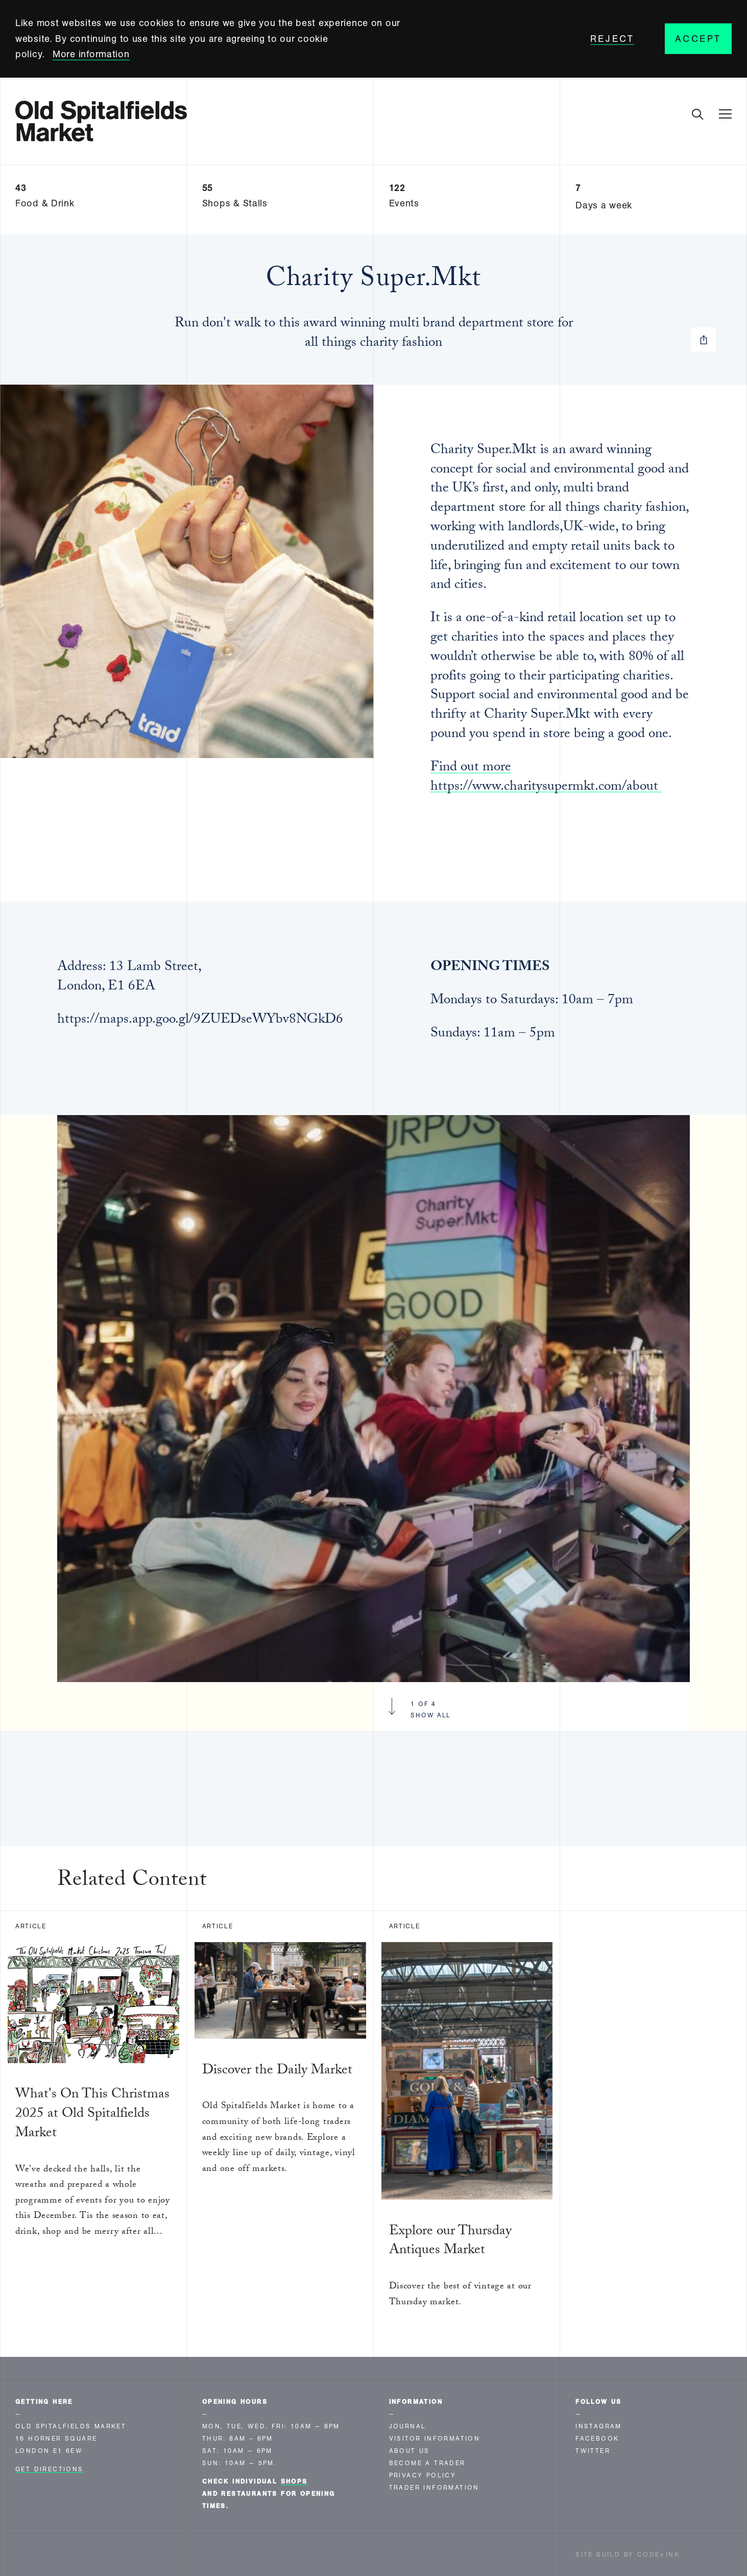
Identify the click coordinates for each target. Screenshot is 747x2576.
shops (294, 2481)
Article (30, 1926)
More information (91, 54)
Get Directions (49, 2469)
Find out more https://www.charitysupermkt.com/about (546, 778)
